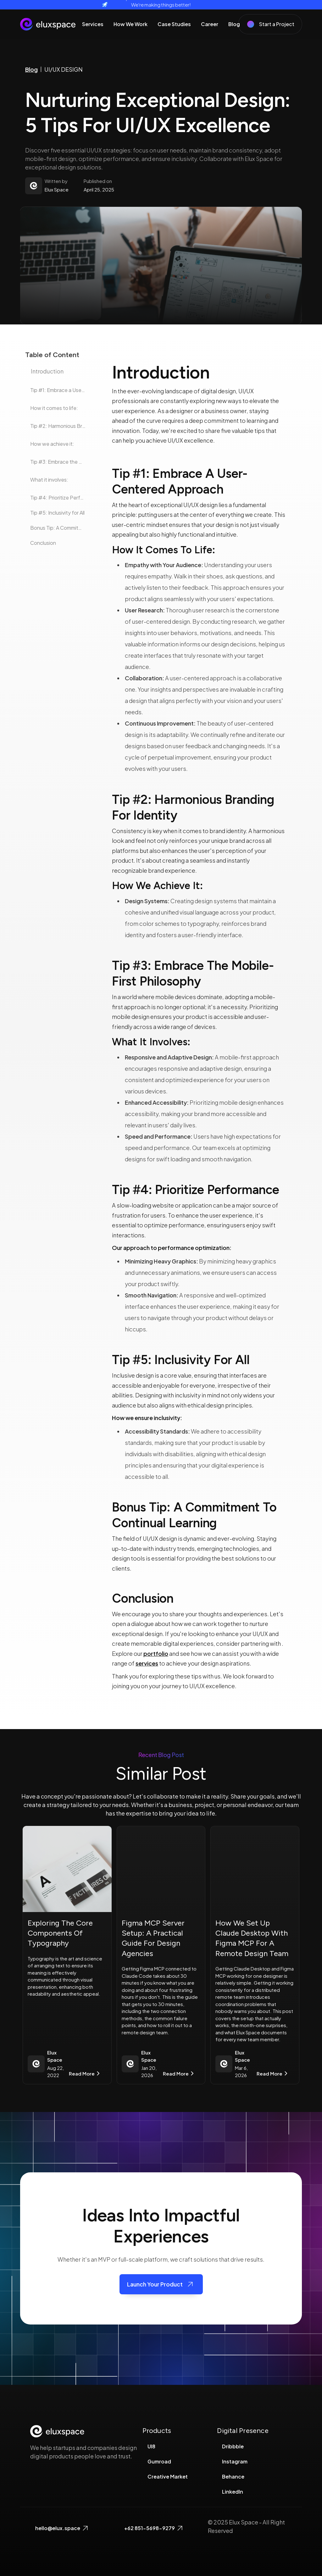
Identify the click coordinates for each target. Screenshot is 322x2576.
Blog (31, 69)
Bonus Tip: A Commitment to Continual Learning (58, 527)
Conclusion (43, 542)
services (147, 1663)
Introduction (47, 371)
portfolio (155, 1653)
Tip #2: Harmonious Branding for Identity (58, 426)
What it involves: (49, 479)
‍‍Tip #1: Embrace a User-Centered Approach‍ (58, 390)
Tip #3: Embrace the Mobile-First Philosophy (58, 461)
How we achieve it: (52, 443)
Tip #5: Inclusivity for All (57, 512)
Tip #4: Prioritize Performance (58, 497)
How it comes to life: (54, 408)
